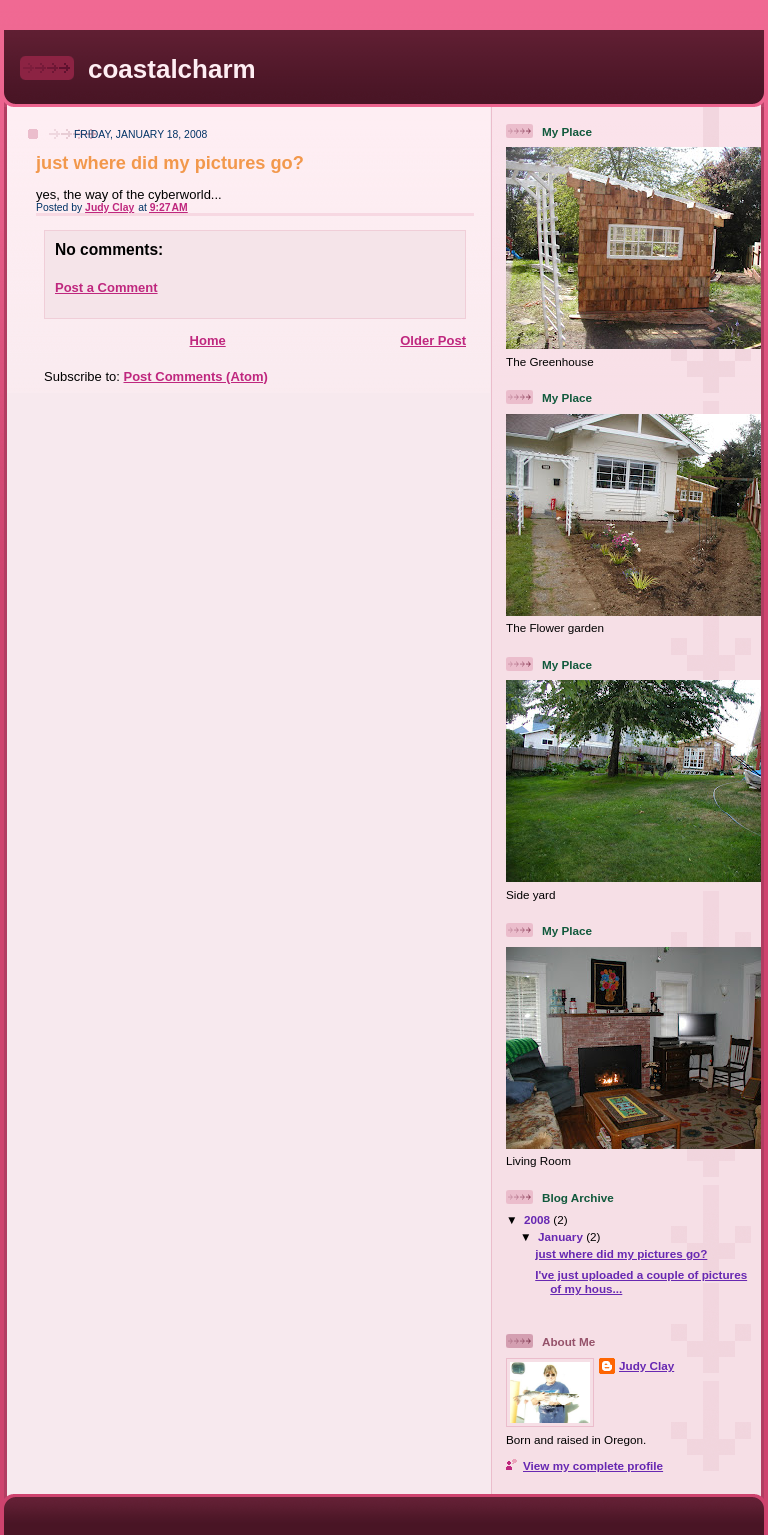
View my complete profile (593, 1465)
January (562, 1236)
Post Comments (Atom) (196, 376)
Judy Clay (646, 1365)
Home (208, 340)
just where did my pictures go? (621, 1253)
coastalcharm (172, 69)
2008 (538, 1219)
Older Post (433, 340)
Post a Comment (106, 287)
